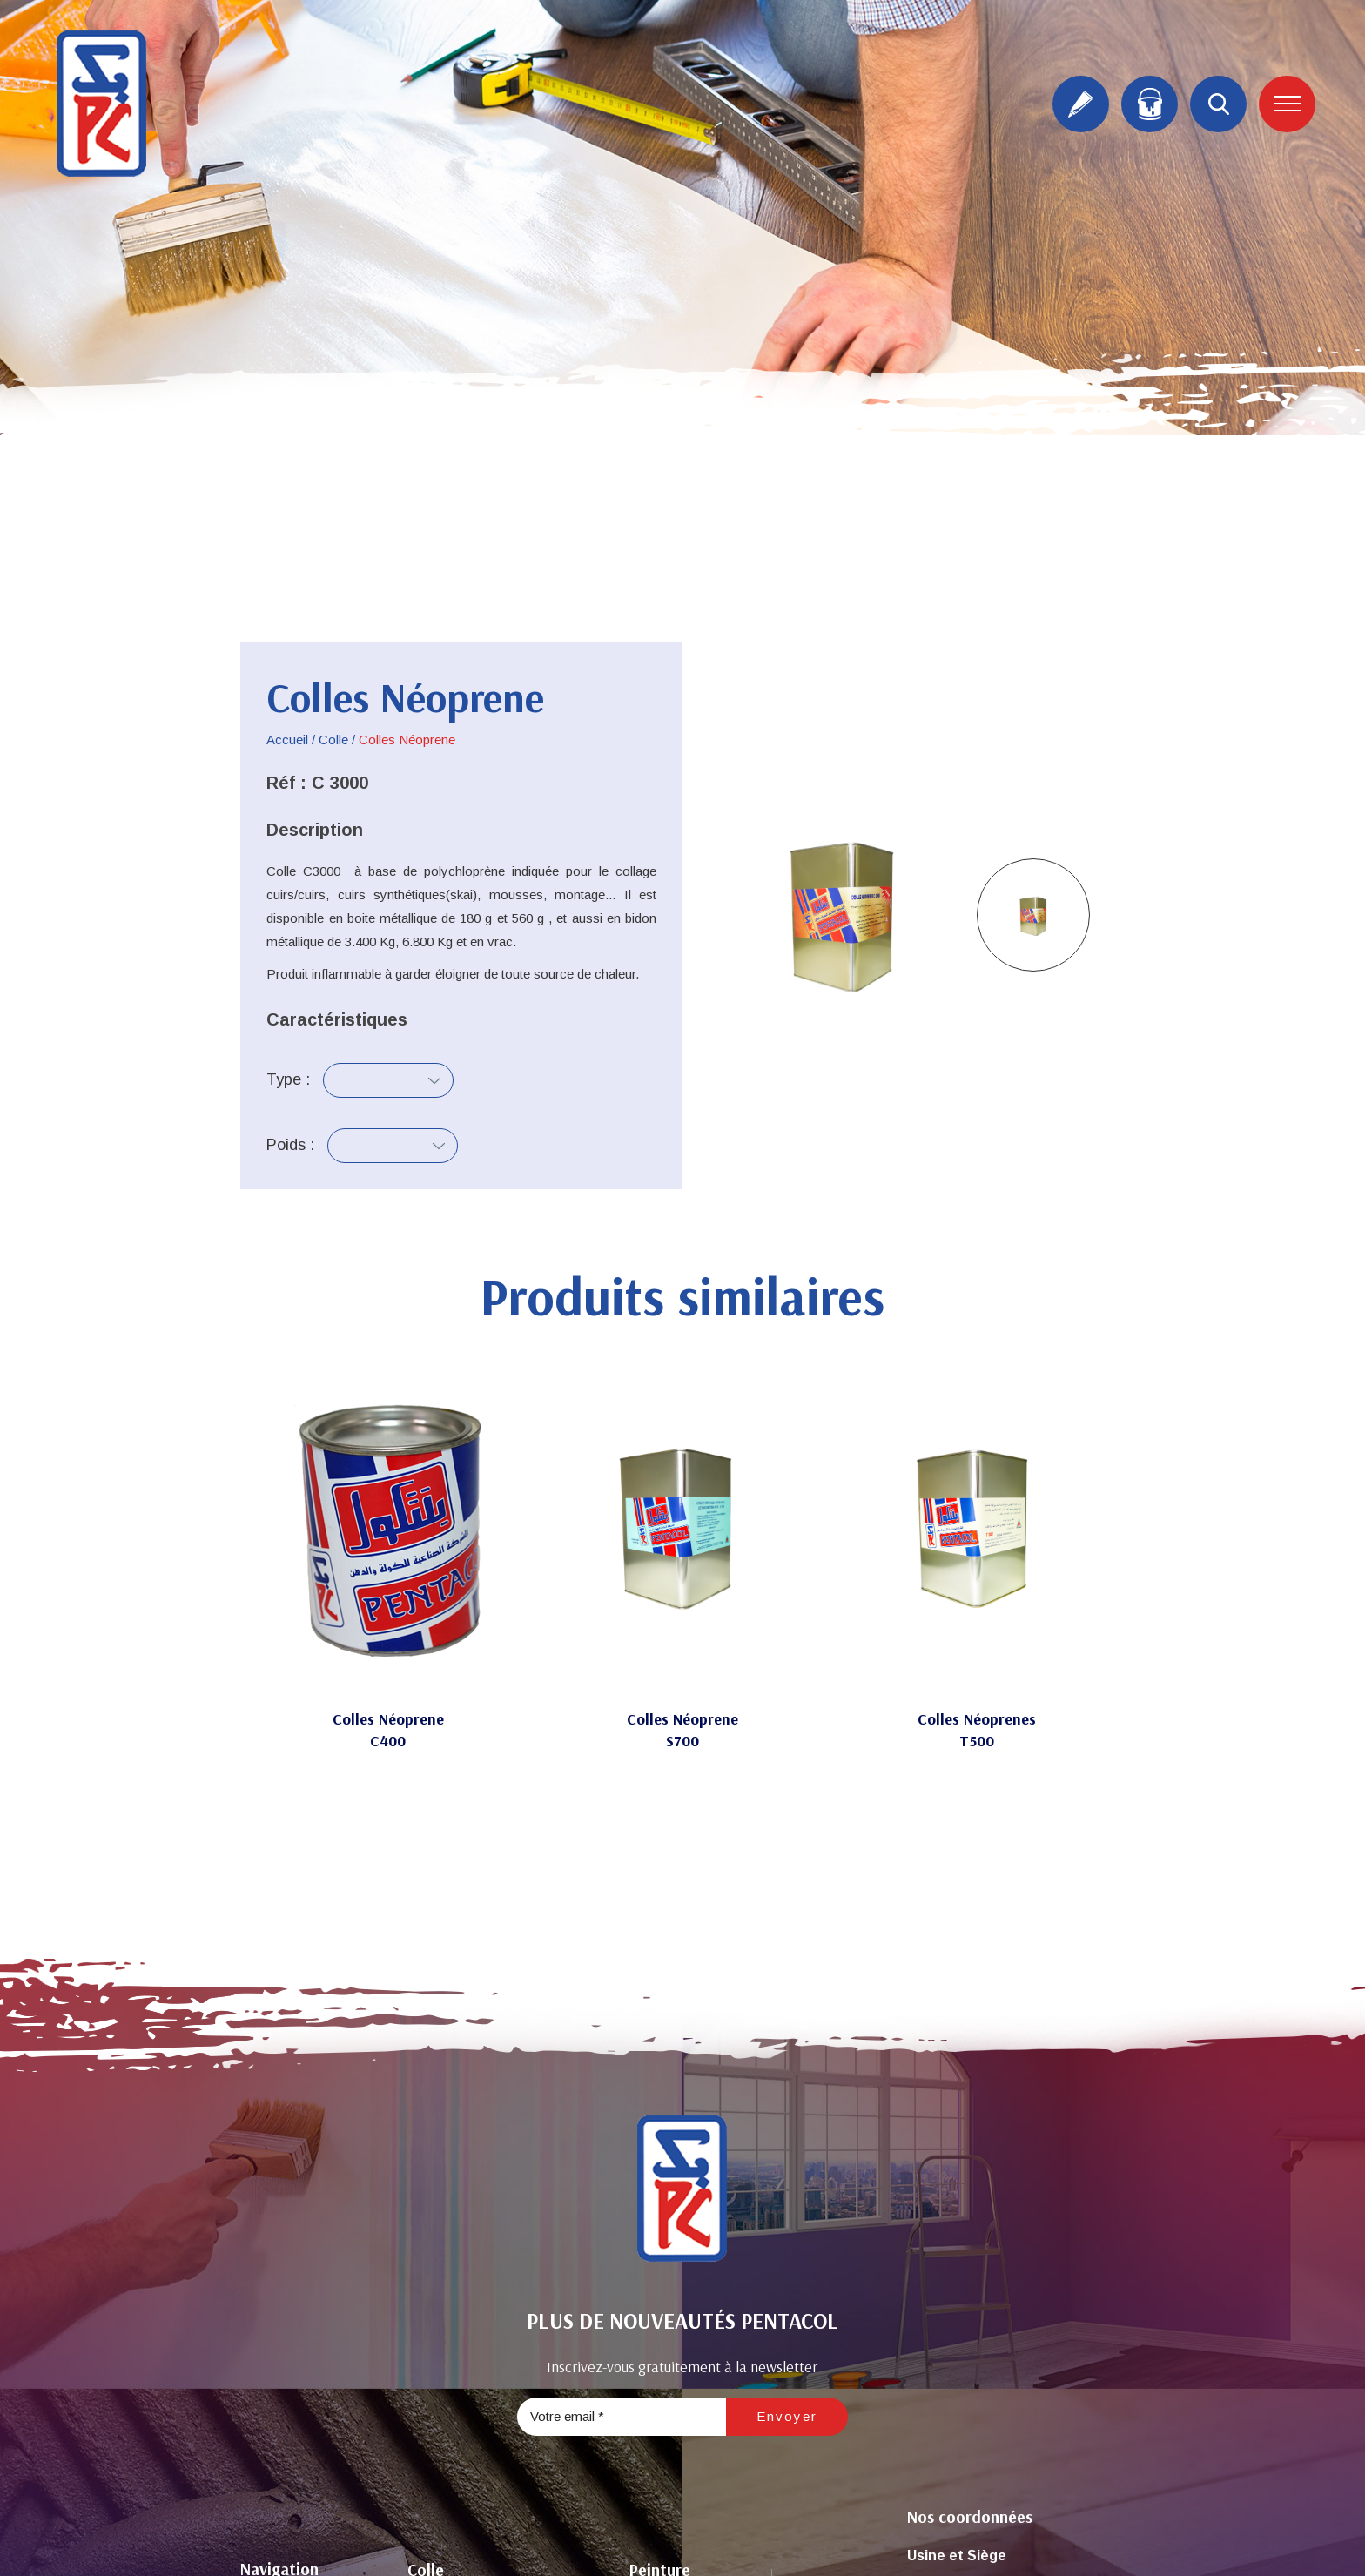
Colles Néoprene (388, 1719)
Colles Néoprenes (977, 1719)
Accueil (287, 739)
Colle (333, 739)
